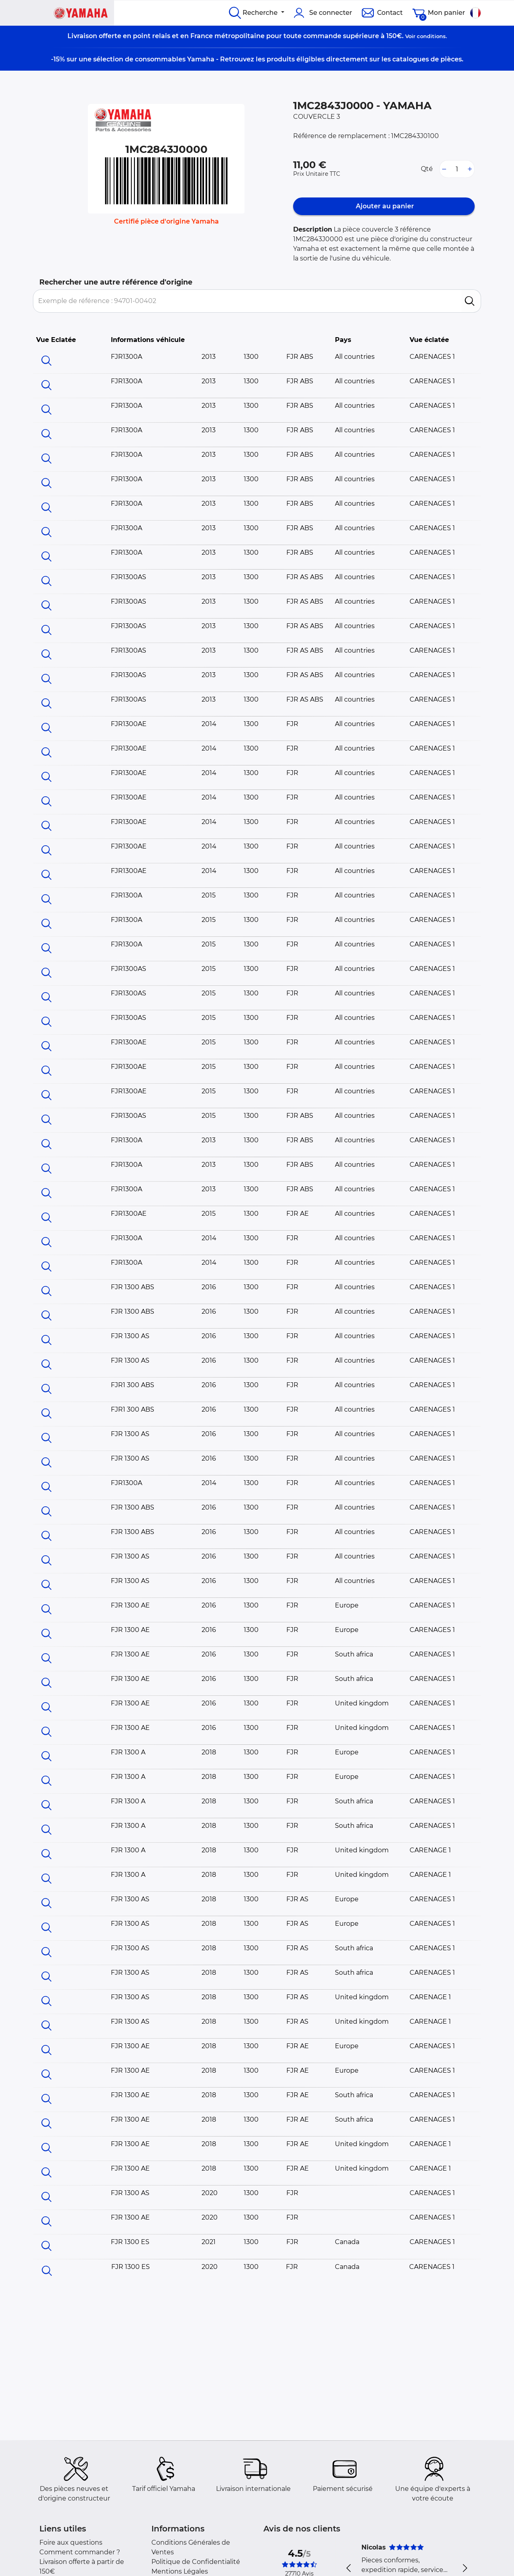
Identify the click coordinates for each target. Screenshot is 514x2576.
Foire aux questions (70, 2542)
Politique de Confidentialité (195, 2562)
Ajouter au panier (384, 206)
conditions (431, 36)
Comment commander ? (79, 2552)
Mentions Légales (179, 2571)
